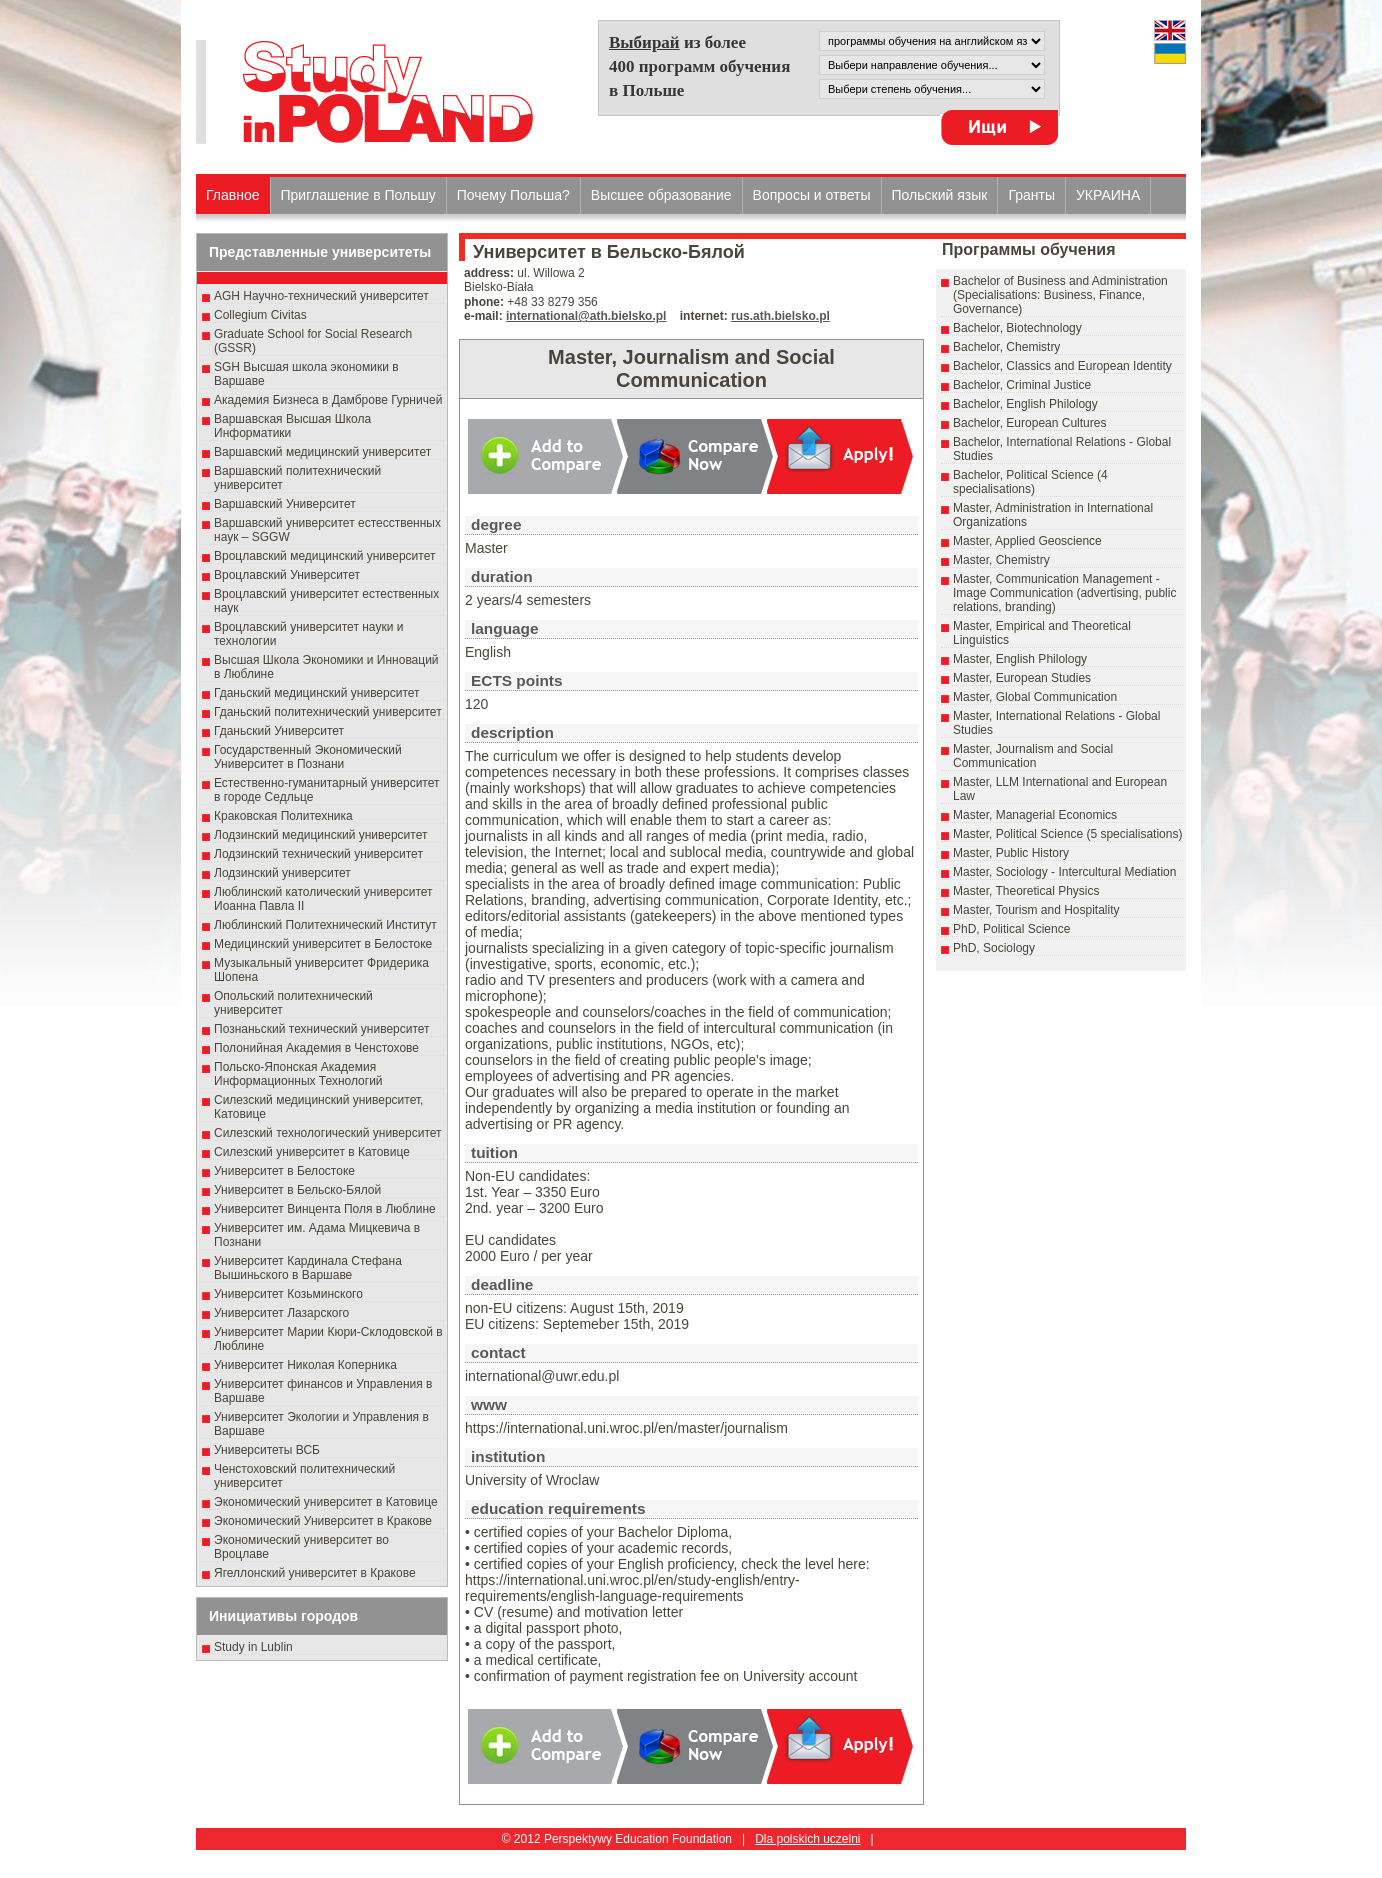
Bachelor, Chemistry (1006, 347)
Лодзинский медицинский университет (320, 835)
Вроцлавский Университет (287, 575)
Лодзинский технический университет (318, 854)
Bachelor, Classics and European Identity (1062, 366)
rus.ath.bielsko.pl (780, 316)
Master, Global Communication (1035, 697)
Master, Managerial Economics (1035, 815)
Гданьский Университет (279, 731)
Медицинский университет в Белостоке (323, 944)
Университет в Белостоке (284, 1171)
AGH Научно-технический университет (321, 296)
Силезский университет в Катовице (312, 1152)
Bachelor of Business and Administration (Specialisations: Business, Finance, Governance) (1060, 295)
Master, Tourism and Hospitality (1036, 910)
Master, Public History (1011, 853)
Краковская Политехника (283, 816)
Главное (233, 195)
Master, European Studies (1022, 678)
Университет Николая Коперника (305, 1365)
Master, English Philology (1020, 659)
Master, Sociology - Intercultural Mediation (1064, 872)
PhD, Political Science (1011, 929)
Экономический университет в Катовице (326, 1502)
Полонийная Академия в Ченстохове (316, 1048)
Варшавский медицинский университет (322, 452)
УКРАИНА (1108, 195)
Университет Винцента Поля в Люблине (325, 1209)
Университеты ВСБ (267, 1450)
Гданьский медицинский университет (317, 693)
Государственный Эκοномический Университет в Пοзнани (308, 757)
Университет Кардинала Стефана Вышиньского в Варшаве (308, 1268)
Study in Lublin (253, 1647)
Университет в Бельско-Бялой (297, 1190)
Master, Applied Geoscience (1027, 541)
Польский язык (940, 195)
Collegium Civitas (260, 315)
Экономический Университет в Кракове (323, 1521)
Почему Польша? (513, 195)
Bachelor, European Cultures (1029, 423)
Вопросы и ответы (812, 195)
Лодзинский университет (282, 873)
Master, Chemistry (1001, 560)
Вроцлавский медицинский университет (324, 556)
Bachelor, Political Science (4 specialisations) (1030, 482)
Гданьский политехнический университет (328, 712)
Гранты (1031, 195)
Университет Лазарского (281, 1313)
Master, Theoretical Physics (1026, 891)
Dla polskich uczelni (807, 1839)
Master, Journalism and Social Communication (1033, 756)
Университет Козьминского (288, 1294)
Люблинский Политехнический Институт (325, 925)
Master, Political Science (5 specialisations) (1067, 834)
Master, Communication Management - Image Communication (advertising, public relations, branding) (1064, 593)
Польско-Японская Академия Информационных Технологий (298, 1074)
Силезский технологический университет (328, 1133)
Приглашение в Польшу (358, 195)
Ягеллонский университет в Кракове (315, 1573)
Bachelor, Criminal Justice (1022, 385)
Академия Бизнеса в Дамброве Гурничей (328, 400)
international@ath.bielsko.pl (586, 316)
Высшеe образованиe (661, 195)
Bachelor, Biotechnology (1017, 328)
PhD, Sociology (994, 948)
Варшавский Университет (285, 504)
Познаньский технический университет (322, 1029)
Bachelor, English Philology (1025, 404)
